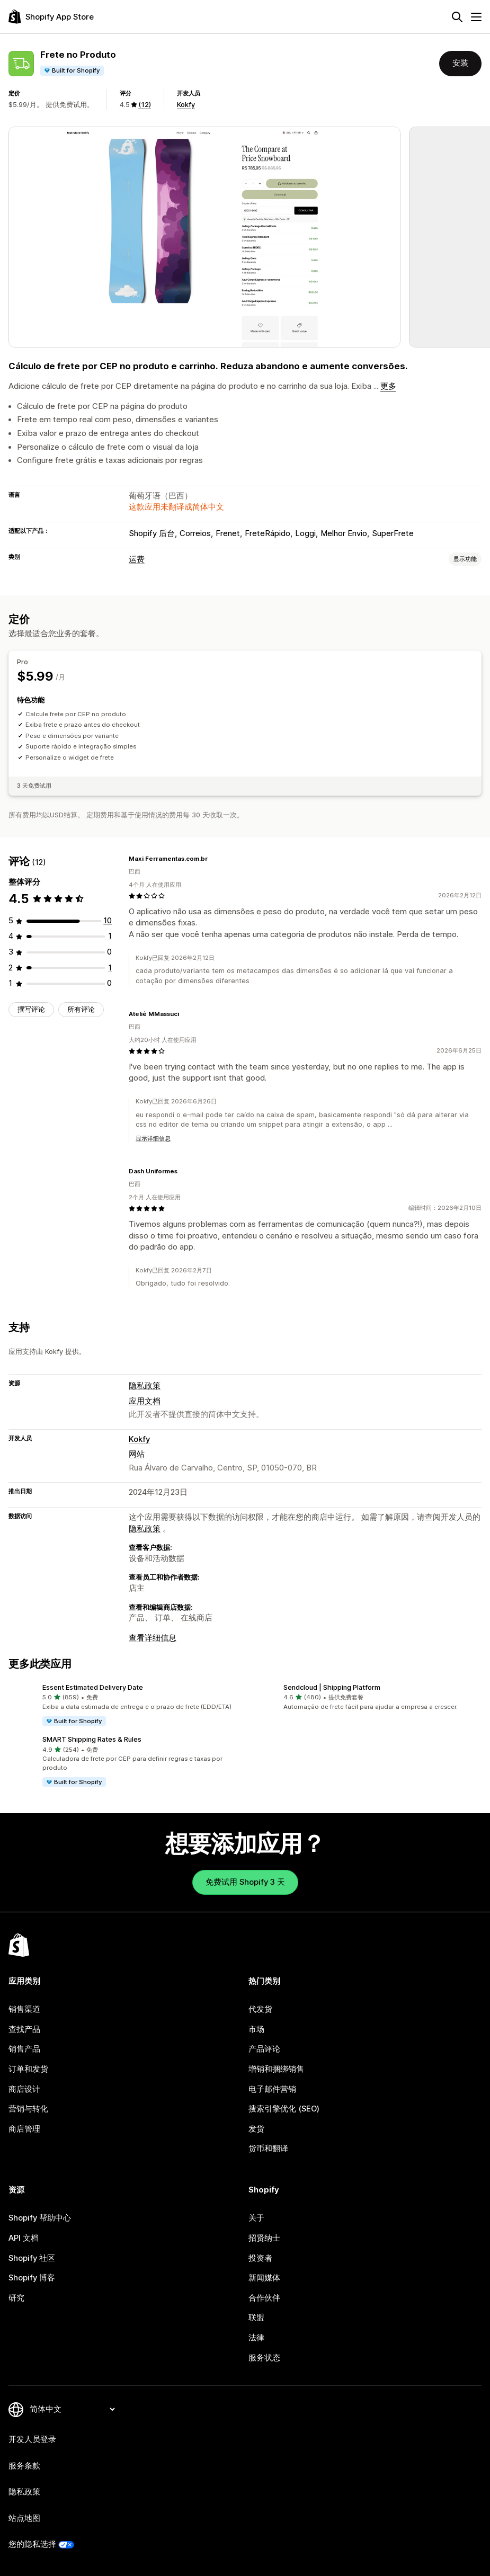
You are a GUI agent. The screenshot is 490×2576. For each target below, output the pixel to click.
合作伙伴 (264, 2298)
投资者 (260, 2258)
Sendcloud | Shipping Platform (331, 1687)
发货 (256, 2129)
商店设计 (24, 2089)
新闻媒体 (264, 2278)
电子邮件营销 (272, 2089)
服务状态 (264, 2358)
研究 (16, 2298)
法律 (256, 2337)
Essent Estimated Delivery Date (92, 1687)
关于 (256, 2218)
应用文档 (145, 1401)
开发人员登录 (32, 2439)
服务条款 (24, 2466)
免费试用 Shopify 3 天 (245, 1882)
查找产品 (24, 2029)
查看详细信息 (152, 1638)
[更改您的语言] (72, 2409)
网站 (137, 1454)
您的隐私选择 (32, 2544)
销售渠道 (24, 2009)
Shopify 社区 (31, 2258)
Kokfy (186, 105)
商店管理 (24, 2129)
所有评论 (81, 1009)
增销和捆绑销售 (276, 2069)
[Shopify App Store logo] (51, 17)
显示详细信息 (153, 1138)
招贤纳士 (264, 2238)
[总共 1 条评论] (110, 936)
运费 (137, 559)
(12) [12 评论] (144, 105)
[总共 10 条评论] (107, 920)
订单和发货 (28, 2069)
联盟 (256, 2317)
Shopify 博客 (31, 2278)
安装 (460, 63)
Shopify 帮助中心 (39, 2218)
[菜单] (476, 17)
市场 (256, 2029)
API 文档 (23, 2238)
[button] (124, 1705)
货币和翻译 (268, 2148)
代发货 (260, 2009)
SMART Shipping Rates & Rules (91, 1739)
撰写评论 (31, 1009)
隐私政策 (145, 1385)
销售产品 (24, 2049)
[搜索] (457, 17)
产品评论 (264, 2049)
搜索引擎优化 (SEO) (283, 2109)
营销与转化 (28, 2109)
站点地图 (24, 2518)
